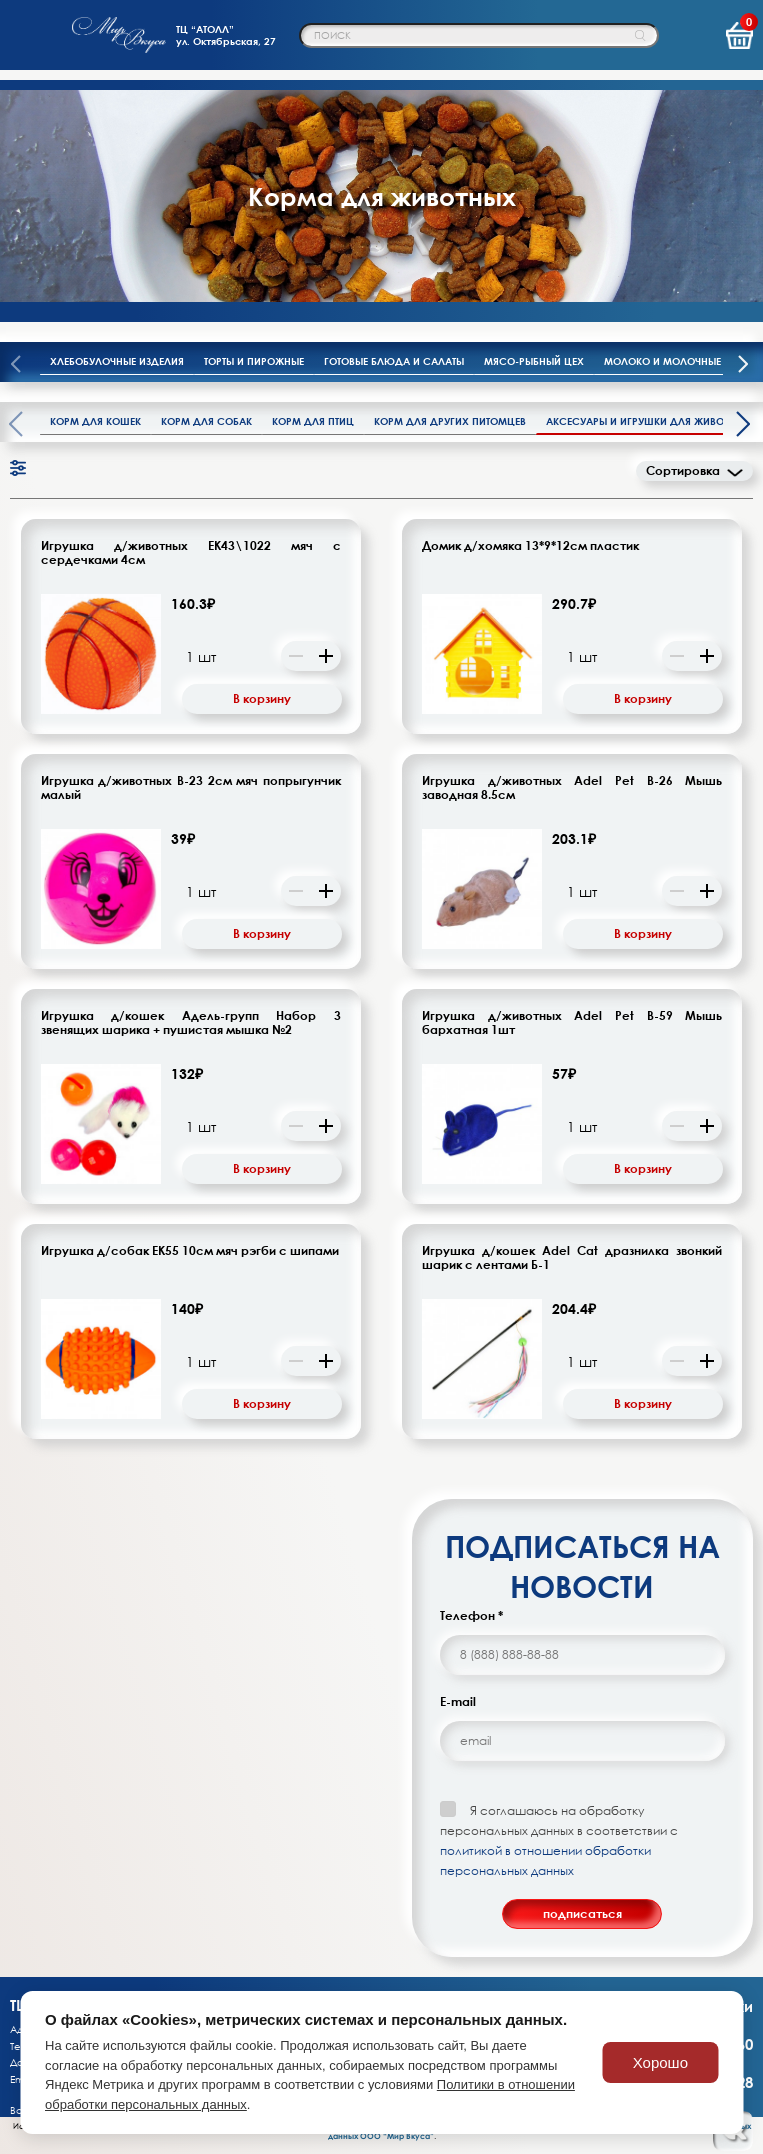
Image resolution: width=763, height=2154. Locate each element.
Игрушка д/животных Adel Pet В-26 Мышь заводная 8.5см (572, 788)
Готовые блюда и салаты (394, 361)
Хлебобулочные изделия (117, 361)
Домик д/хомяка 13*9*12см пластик (530, 546)
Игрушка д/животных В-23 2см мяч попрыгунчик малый (191, 788)
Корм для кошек (95, 421)
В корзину (262, 698)
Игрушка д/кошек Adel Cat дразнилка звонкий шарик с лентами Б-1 (572, 1258)
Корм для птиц (313, 421)
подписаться (582, 1913)
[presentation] (743, 366)
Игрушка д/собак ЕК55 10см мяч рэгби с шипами (190, 1251)
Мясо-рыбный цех (534, 361)
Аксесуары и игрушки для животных (648, 421)
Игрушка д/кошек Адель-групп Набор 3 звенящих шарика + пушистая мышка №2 (191, 1023)
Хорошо (660, 2062)
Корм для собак (206, 421)
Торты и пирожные (254, 361)
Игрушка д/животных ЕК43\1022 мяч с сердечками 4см (191, 553)
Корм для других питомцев (450, 421)
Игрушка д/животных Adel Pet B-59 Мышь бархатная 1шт (572, 1023)
